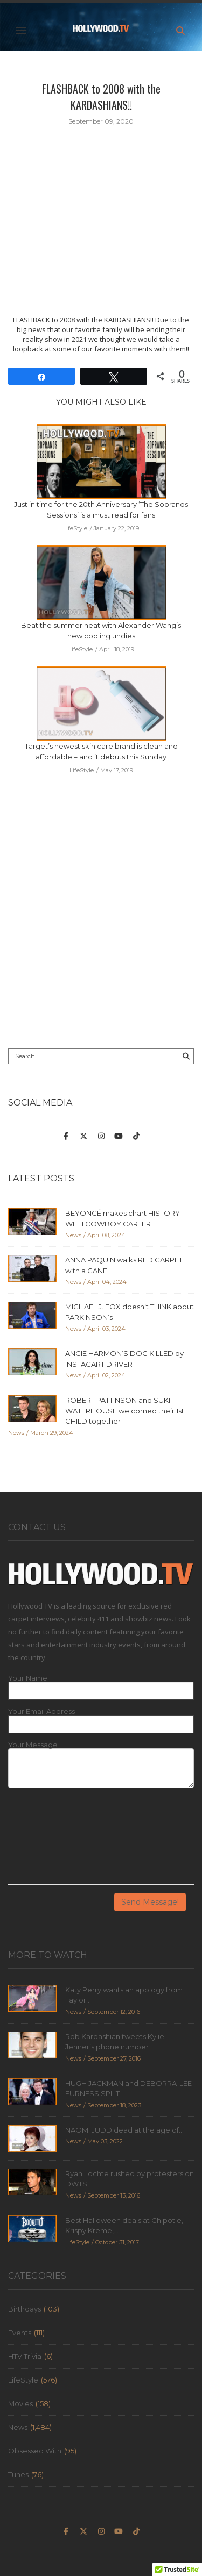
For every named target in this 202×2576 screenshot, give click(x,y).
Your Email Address (41, 1711)
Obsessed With (34, 2450)
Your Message (33, 1744)
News (17, 2427)
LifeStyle (23, 2380)
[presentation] (52, 1840)
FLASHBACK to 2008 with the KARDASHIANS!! (101, 97)
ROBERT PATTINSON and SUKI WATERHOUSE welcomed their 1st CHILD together (124, 1410)
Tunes (18, 2474)
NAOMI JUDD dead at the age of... (124, 2130)
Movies (20, 2403)
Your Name (27, 1678)
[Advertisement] (101, 926)
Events (19, 2332)
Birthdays (24, 2309)
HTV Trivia (24, 2356)
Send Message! (150, 1902)
